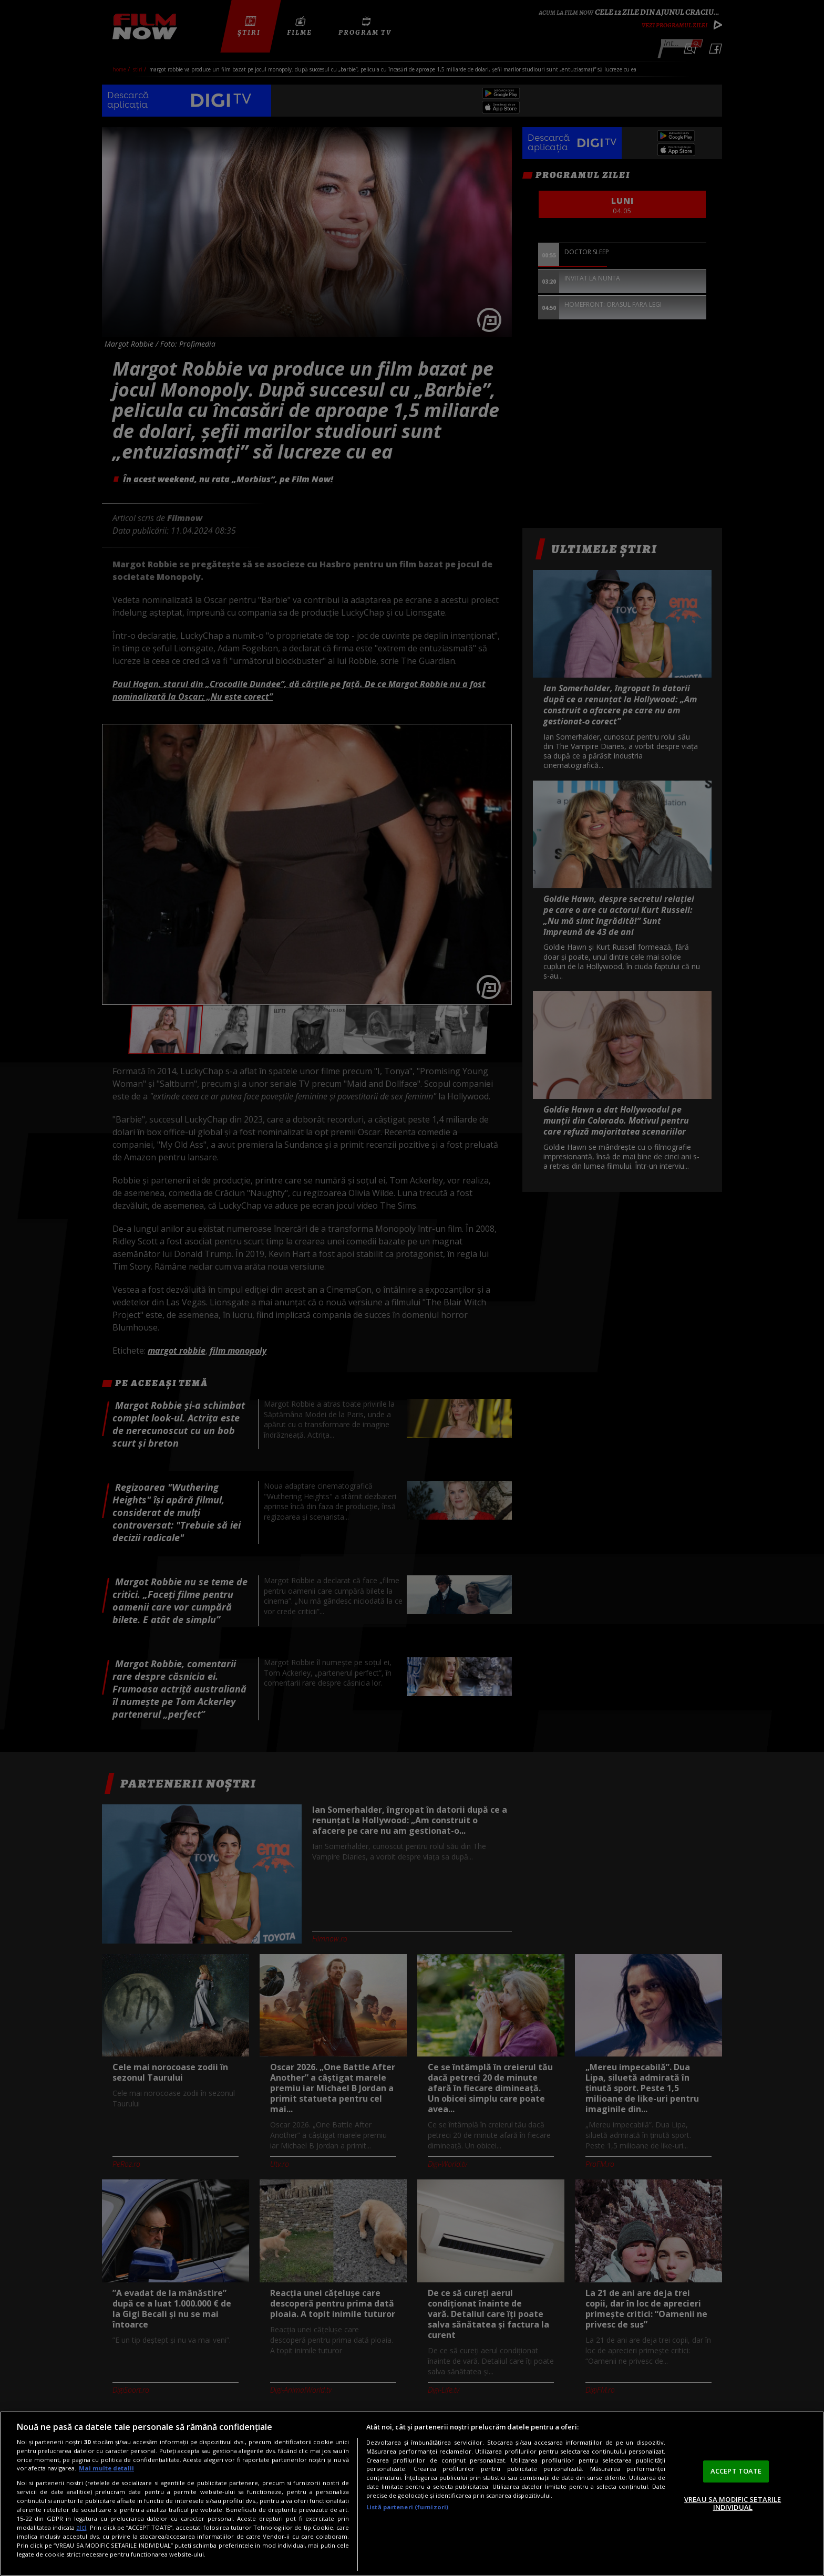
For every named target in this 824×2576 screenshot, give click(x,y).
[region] (412, 2493)
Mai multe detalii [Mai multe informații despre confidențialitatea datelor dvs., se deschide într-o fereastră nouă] (106, 2468)
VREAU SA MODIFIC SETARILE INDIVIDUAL (732, 2503)
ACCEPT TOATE (736, 2471)
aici (81, 2527)
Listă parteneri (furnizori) (407, 2507)
